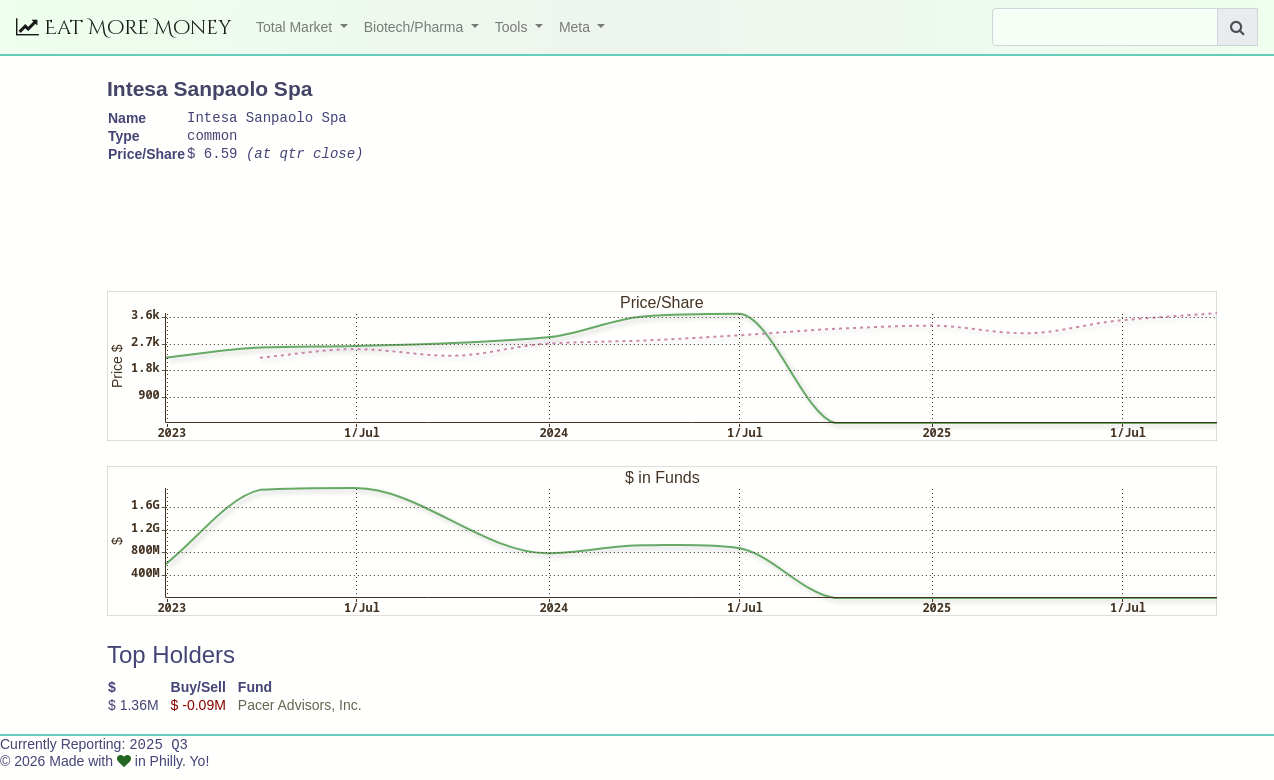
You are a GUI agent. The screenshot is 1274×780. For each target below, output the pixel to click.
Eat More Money (124, 27)
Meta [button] (576, 27)
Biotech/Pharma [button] (416, 27)
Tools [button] (513, 27)
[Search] (1105, 27)
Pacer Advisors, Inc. (300, 714)
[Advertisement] (471, 227)
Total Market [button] (296, 27)
